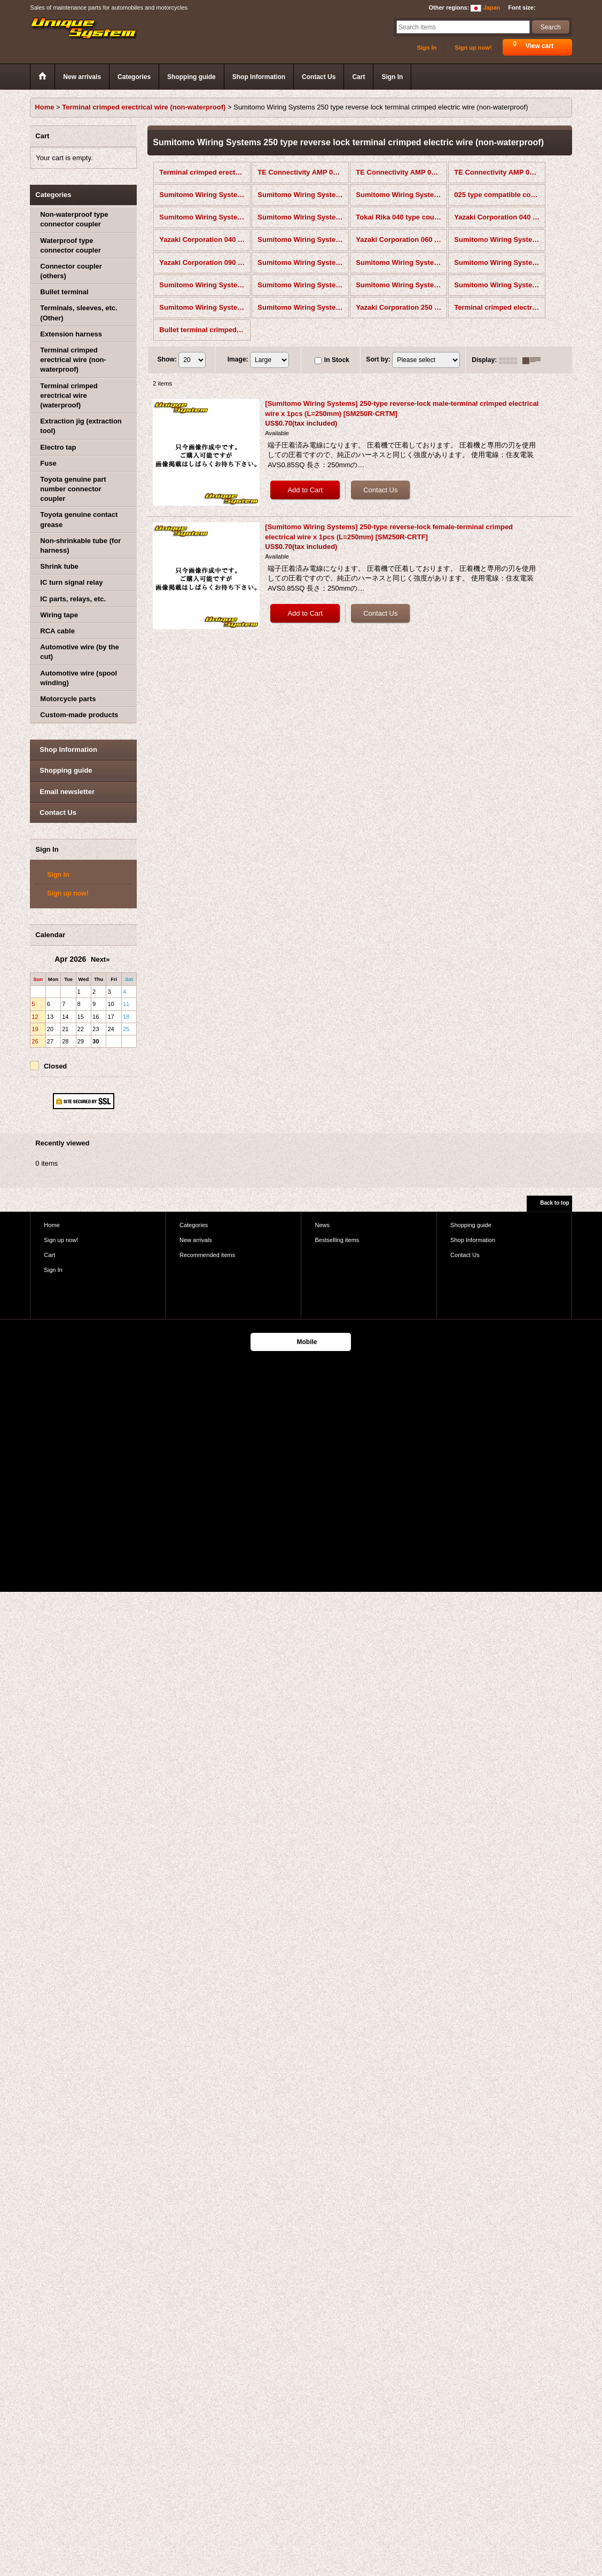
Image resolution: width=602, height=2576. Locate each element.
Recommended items (207, 1255)
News (322, 1225)
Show (167, 359)
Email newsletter (67, 792)
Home (51, 1225)
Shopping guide (66, 770)
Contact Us (58, 812)
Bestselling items (337, 1240)
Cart (49, 1255)
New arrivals (195, 1240)
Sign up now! (473, 47)
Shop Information (68, 749)
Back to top (554, 1203)
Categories (193, 1225)
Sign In (426, 47)
